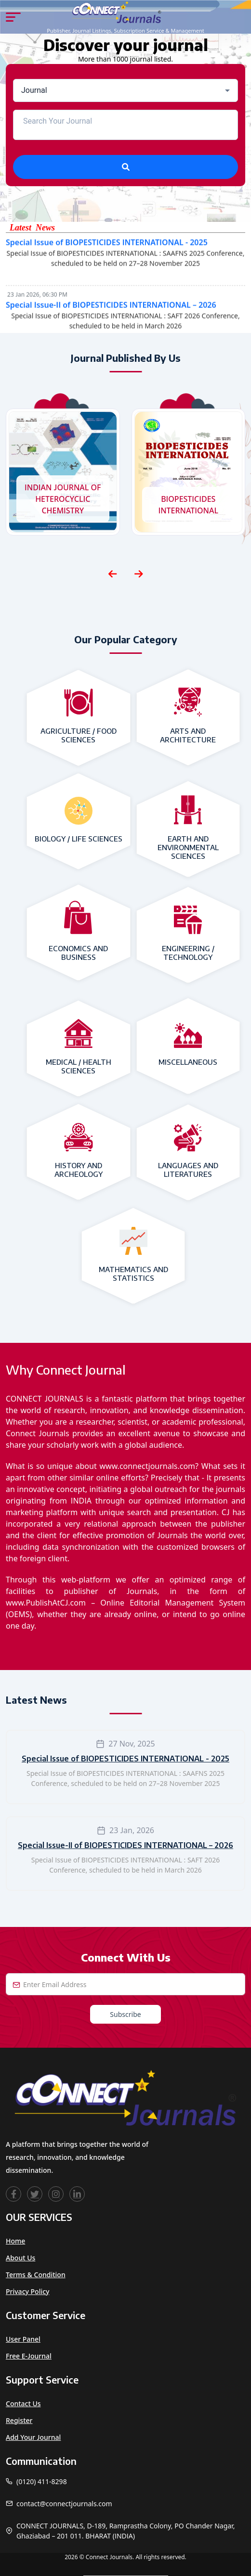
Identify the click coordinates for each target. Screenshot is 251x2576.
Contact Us (23, 2403)
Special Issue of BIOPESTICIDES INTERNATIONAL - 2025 (107, 246)
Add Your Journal (33, 2437)
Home (15, 2240)
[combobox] (125, 90)
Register (19, 2420)
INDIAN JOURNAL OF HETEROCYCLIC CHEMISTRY (63, 499)
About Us (20, 2257)
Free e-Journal (29, 2355)
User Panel (23, 2339)
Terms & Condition (36, 2274)
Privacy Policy (27, 2291)
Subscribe (125, 2014)
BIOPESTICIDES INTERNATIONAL (188, 505)
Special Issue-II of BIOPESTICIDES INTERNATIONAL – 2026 (111, 309)
